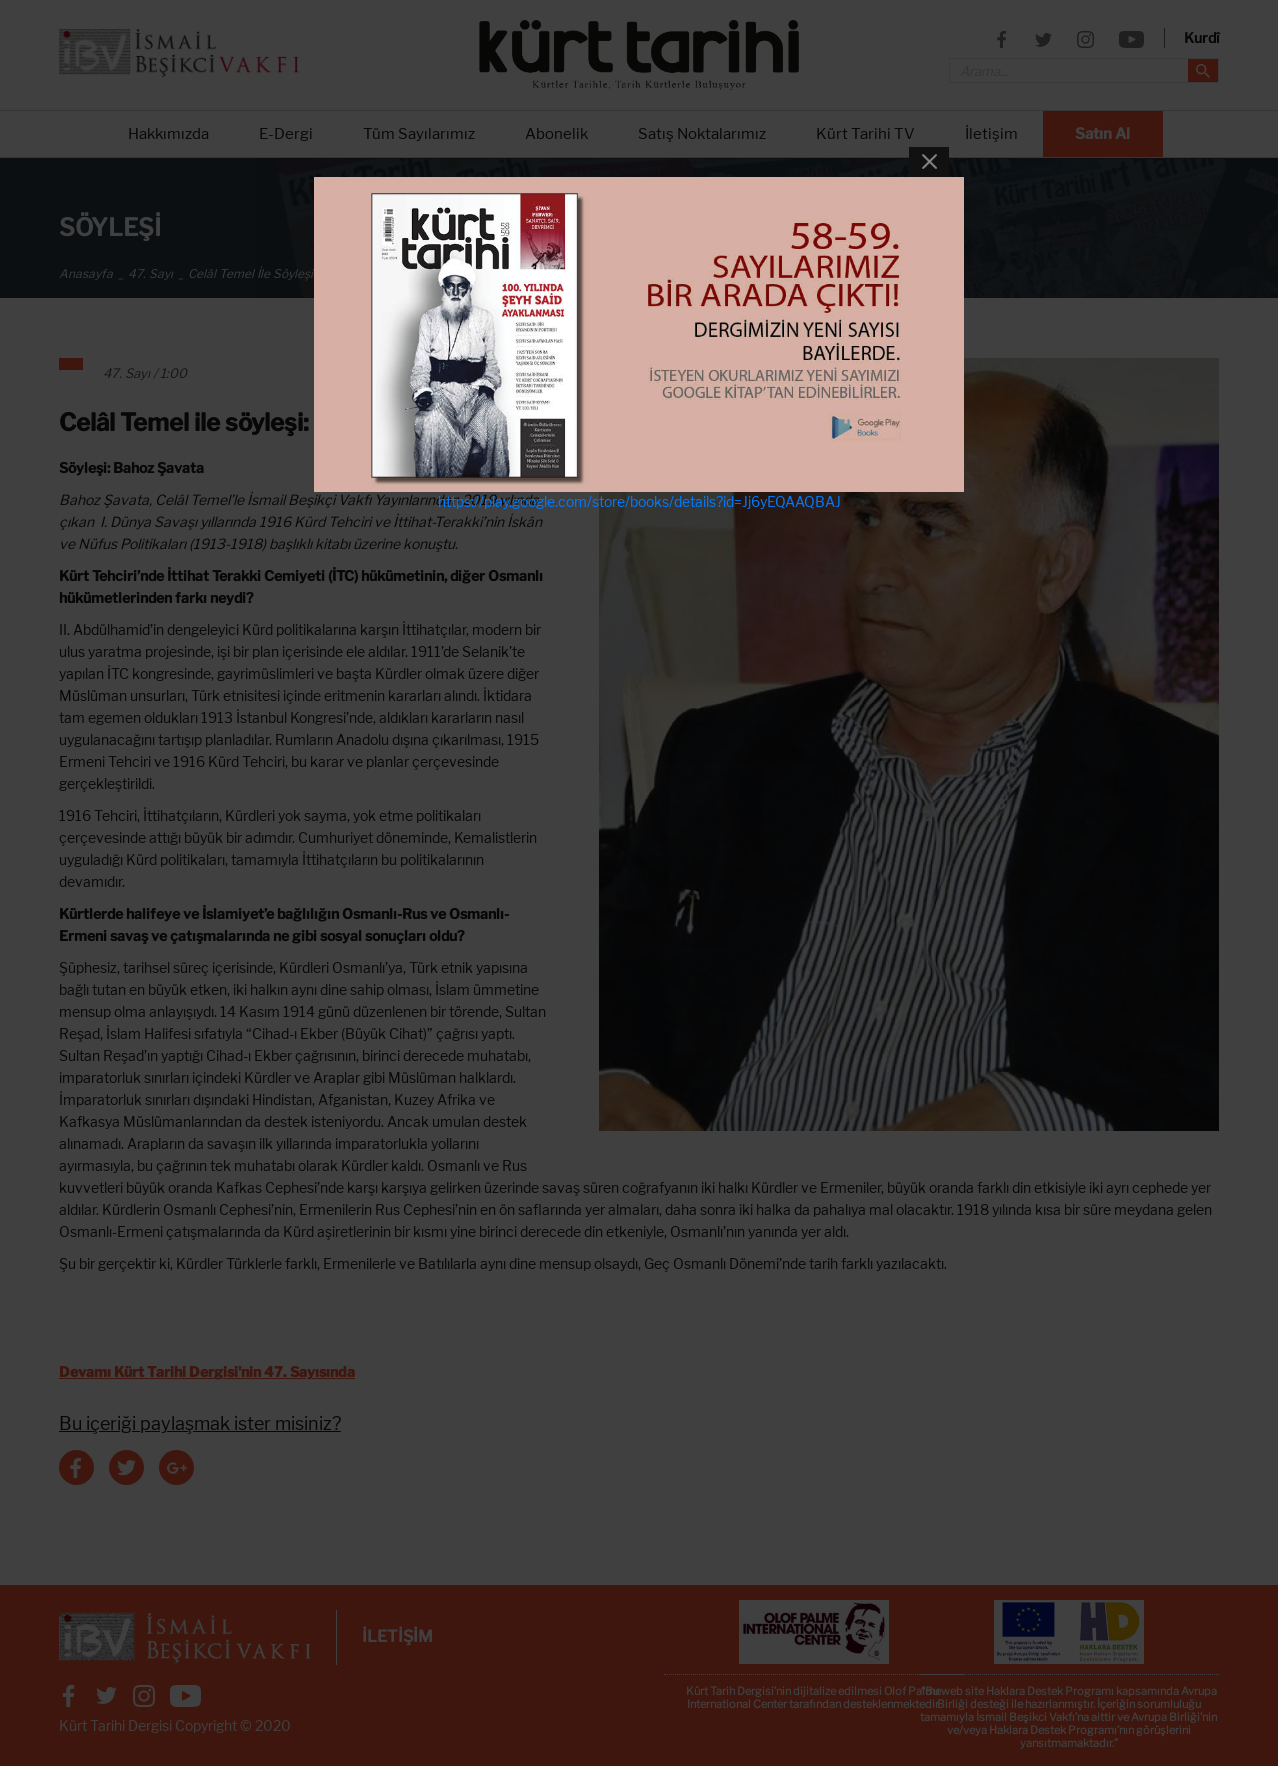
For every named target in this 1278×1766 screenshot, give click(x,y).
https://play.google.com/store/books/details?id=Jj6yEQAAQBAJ (639, 501)
